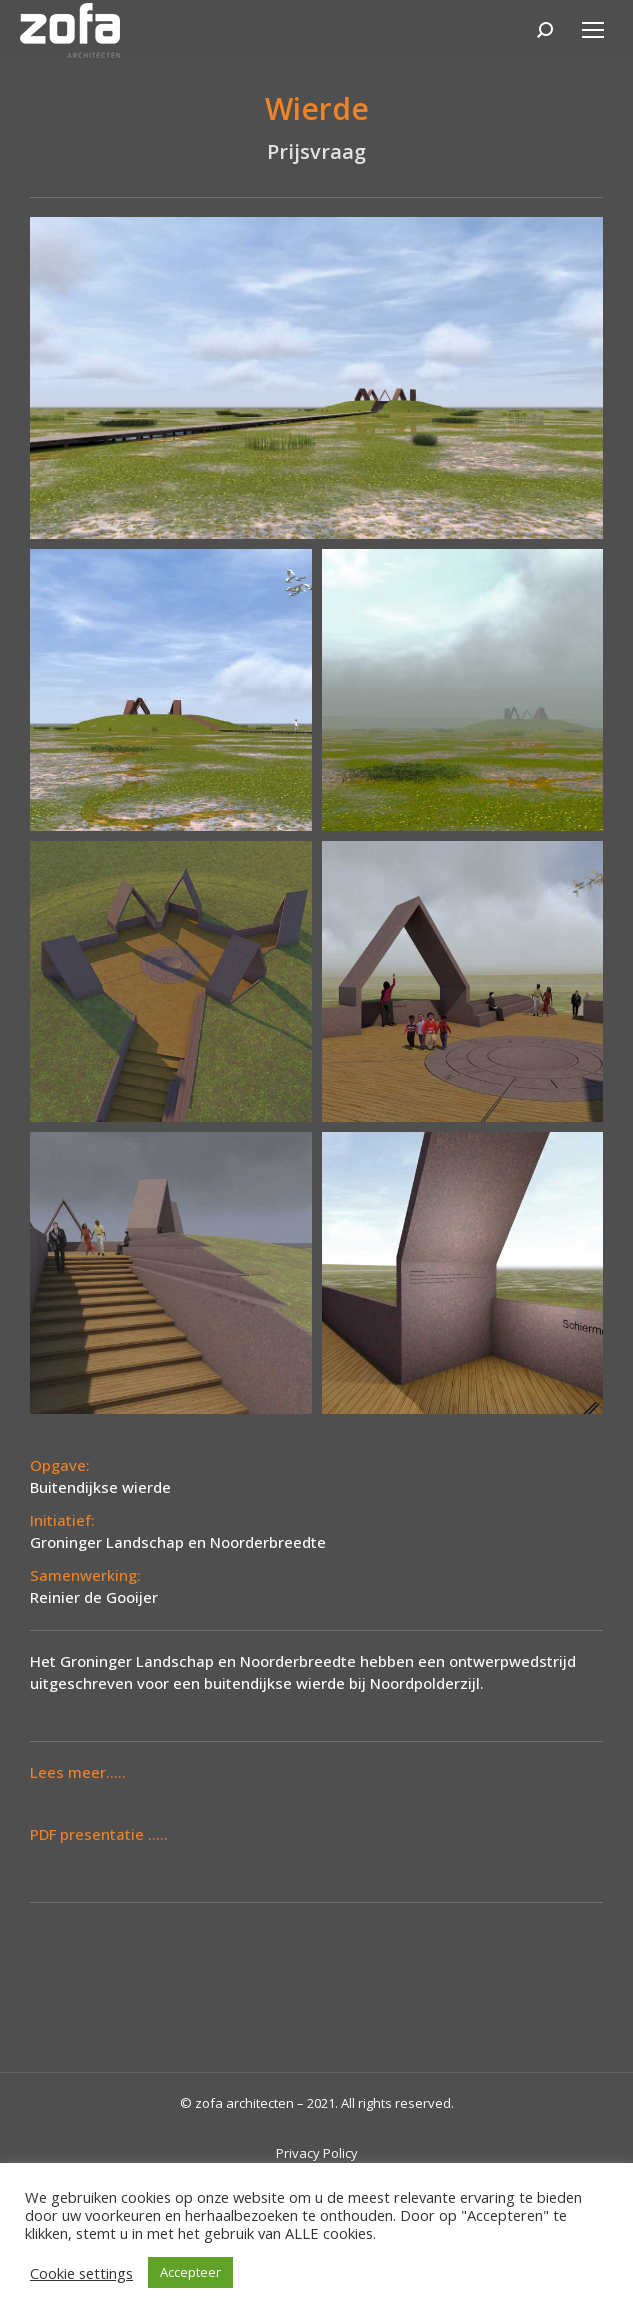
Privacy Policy (317, 2153)
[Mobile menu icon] (593, 30)
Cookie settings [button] (81, 2273)
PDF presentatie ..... (99, 1834)
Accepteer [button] (190, 2272)
